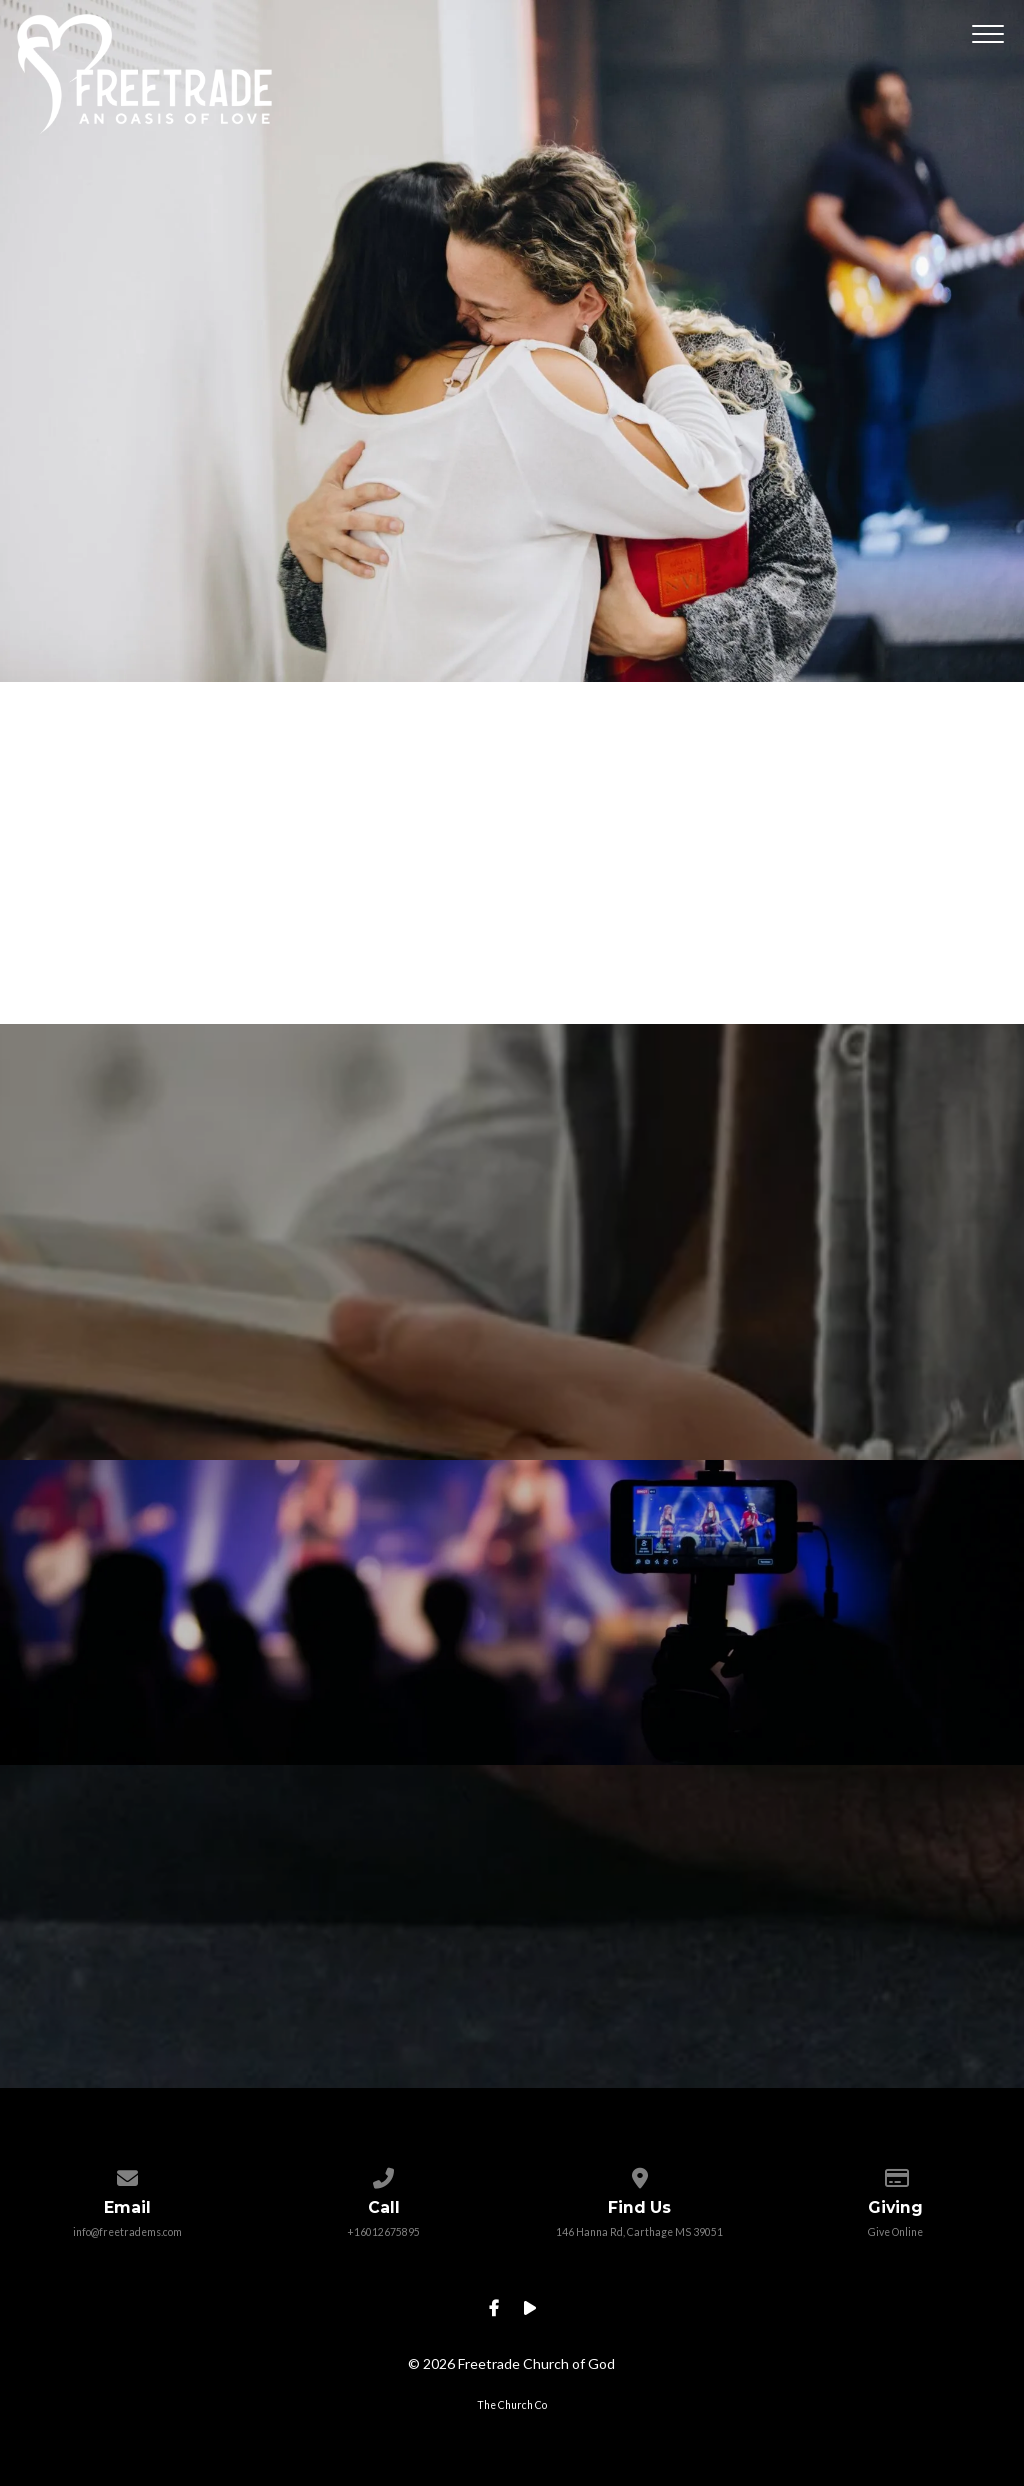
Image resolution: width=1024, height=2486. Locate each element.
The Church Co (512, 2405)
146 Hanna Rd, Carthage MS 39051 (639, 2232)
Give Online (895, 2232)
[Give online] (895, 2174)
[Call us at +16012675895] (383, 2174)
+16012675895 (383, 2232)
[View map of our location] (639, 2174)
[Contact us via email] (127, 2174)
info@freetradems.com (127, 2232)
